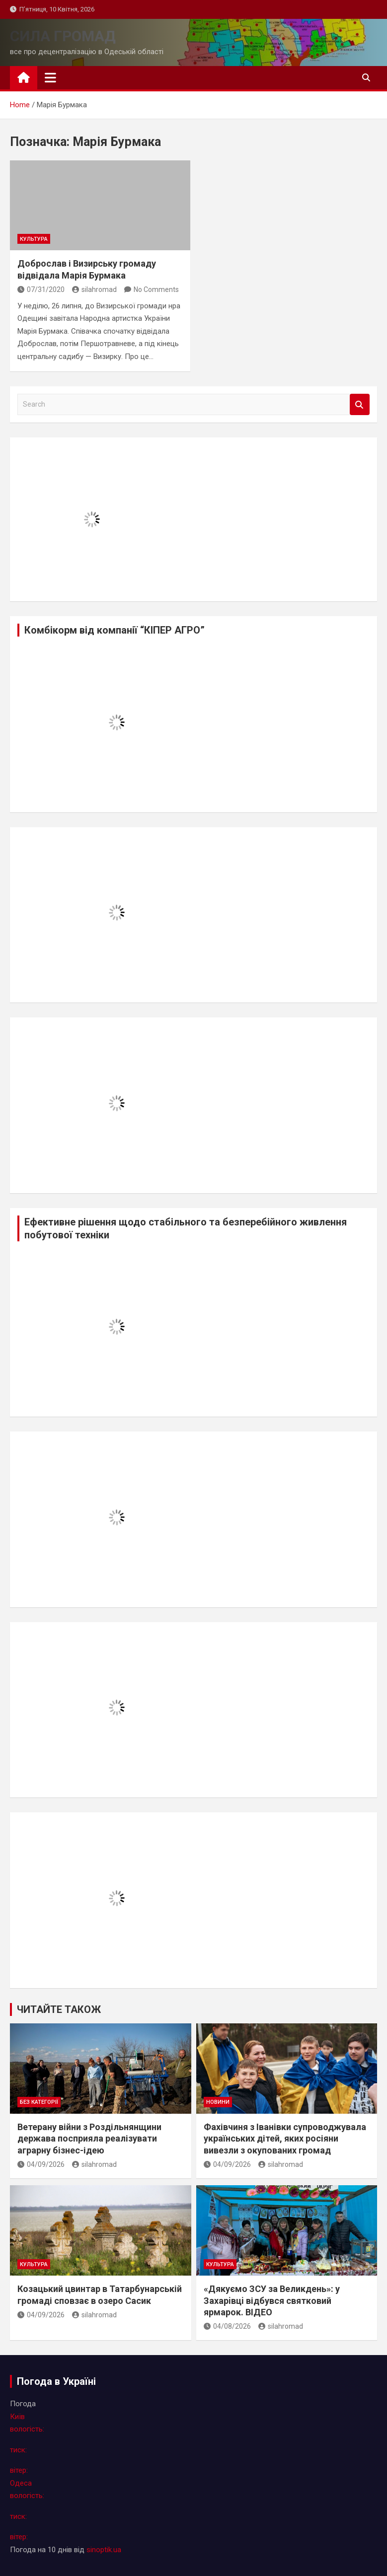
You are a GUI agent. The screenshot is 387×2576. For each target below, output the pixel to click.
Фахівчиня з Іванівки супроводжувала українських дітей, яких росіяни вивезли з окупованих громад (285, 2138)
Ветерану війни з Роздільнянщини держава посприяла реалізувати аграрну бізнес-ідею (89, 2138)
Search (360, 404)
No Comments (156, 289)
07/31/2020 (41, 289)
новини (218, 2102)
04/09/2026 (41, 2164)
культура (34, 239)
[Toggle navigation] (50, 77)
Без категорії (39, 2102)
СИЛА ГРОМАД (63, 36)
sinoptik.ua (103, 2549)
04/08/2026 (227, 2326)
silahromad (94, 289)
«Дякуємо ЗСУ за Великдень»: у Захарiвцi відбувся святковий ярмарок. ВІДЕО (272, 2300)
